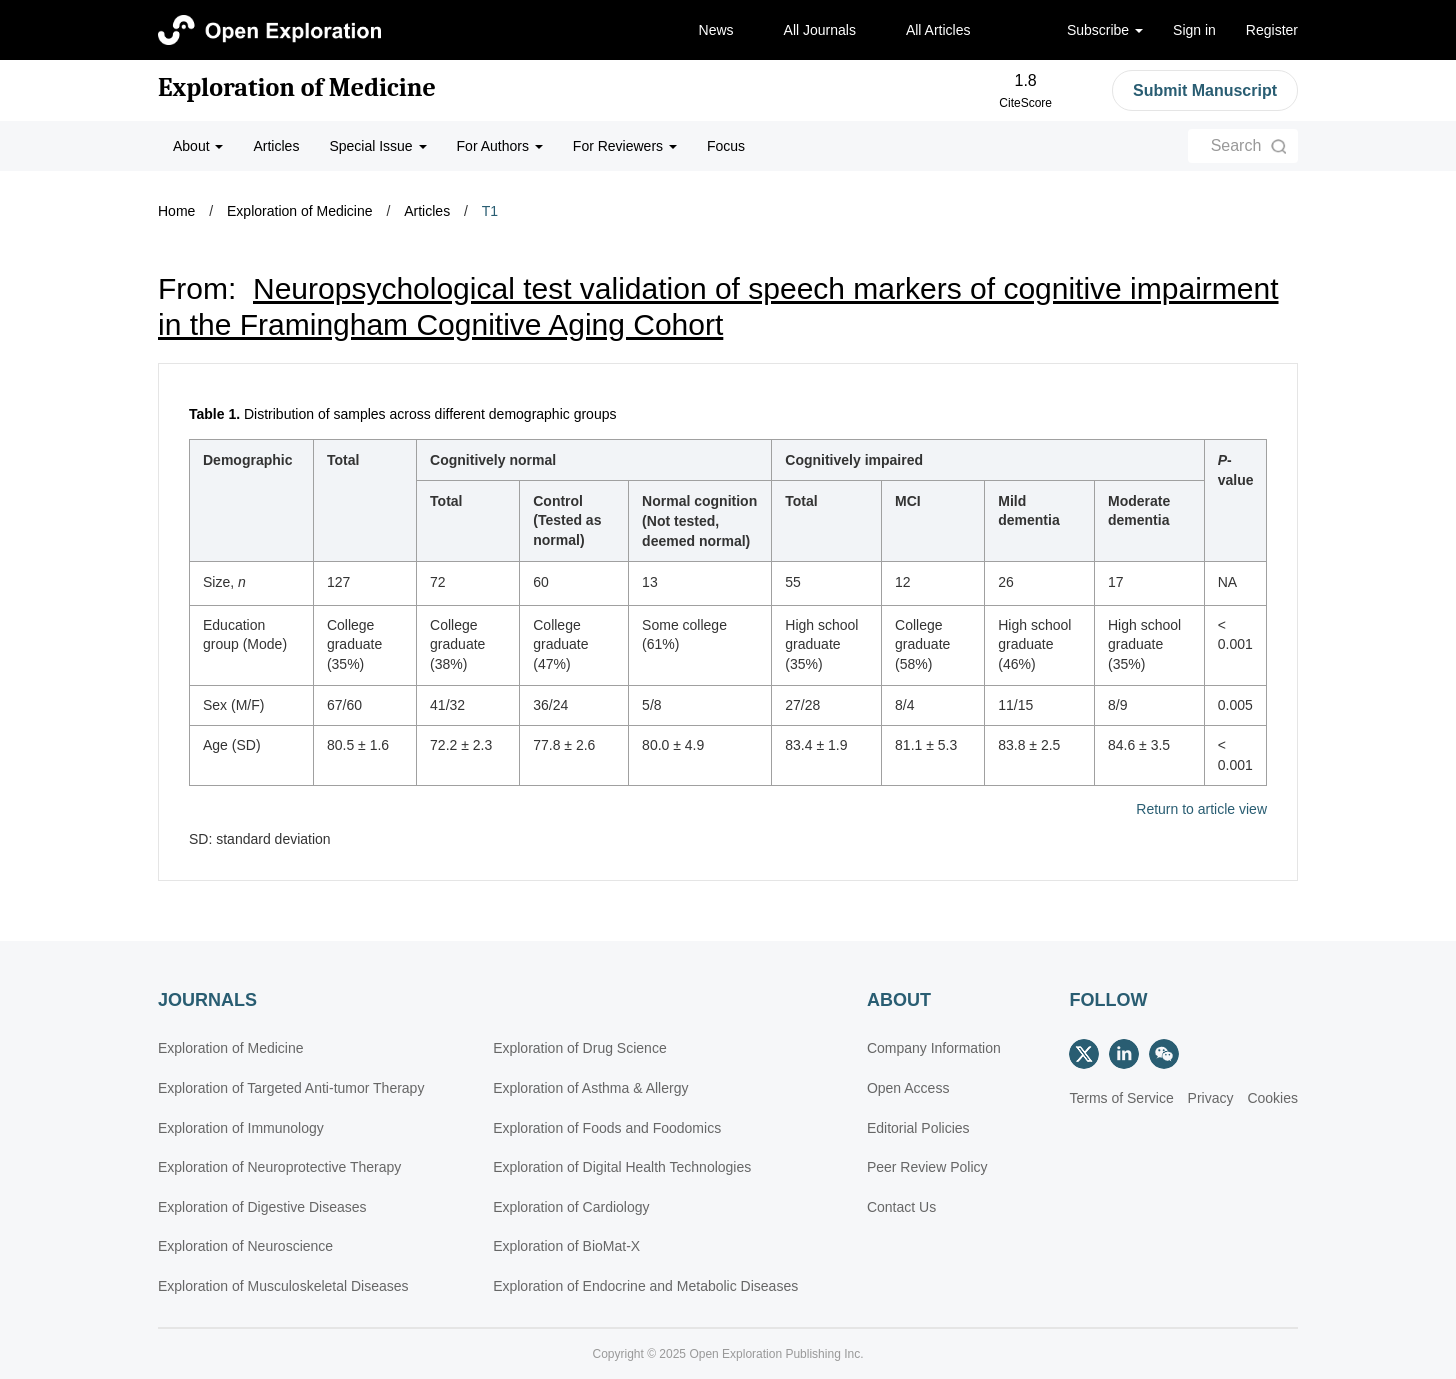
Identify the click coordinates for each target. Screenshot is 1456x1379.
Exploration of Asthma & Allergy (590, 1088)
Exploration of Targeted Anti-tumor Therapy (291, 1088)
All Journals (820, 30)
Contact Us (901, 1207)
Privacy (1211, 1098)
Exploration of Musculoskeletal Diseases (283, 1286)
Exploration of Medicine (297, 88)
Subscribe (1105, 30)
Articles (276, 146)
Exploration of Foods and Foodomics (607, 1128)
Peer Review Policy (927, 1167)
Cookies (1272, 1098)
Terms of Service (1121, 1098)
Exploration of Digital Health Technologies (622, 1167)
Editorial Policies (918, 1128)
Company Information (934, 1048)
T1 (490, 211)
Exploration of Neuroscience (245, 1246)
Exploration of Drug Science (580, 1048)
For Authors (500, 146)
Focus (726, 146)
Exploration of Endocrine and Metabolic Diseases (645, 1286)
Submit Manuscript (1205, 90)
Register (1272, 30)
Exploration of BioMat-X (566, 1246)
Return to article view (1201, 809)
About (198, 146)
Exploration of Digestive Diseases (262, 1207)
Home (176, 211)
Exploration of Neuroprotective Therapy (279, 1167)
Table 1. (214, 414)
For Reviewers (625, 146)
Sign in (1194, 30)
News (716, 30)
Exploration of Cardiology (571, 1207)
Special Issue (377, 146)
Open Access (908, 1088)
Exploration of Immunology (241, 1128)
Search (1236, 145)
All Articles (938, 30)
